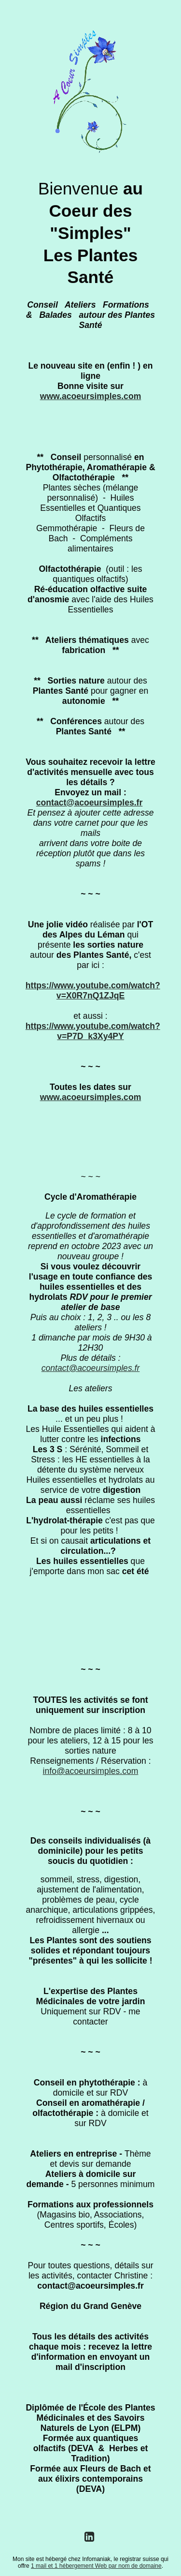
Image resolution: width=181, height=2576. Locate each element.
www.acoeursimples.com (90, 396)
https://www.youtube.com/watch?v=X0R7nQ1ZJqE (93, 990)
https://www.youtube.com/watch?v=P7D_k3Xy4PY (93, 1031)
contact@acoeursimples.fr (89, 802)
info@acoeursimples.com (91, 1771)
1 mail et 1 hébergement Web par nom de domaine (96, 2565)
